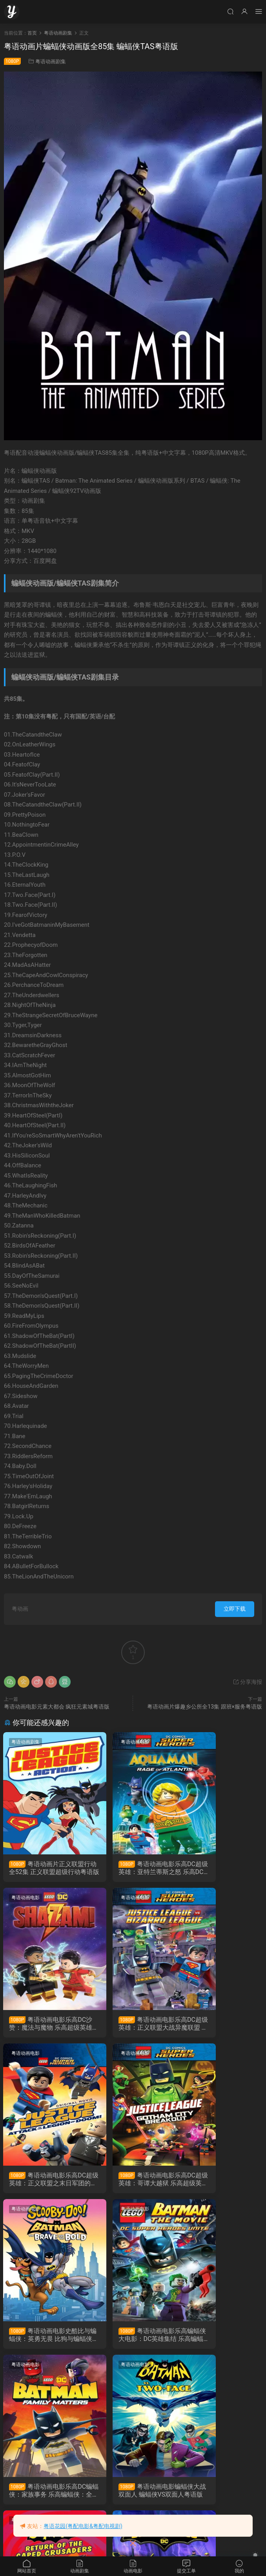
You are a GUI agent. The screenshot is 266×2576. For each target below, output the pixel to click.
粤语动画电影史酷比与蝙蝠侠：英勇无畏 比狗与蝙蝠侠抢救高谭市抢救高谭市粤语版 (44, 2183)
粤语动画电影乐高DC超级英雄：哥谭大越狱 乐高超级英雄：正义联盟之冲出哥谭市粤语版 (221, 2025)
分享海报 (247, 1682)
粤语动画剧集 (50, 61)
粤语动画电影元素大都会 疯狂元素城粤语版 (56, 1706)
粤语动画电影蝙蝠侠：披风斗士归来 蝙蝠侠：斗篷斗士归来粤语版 (133, 2340)
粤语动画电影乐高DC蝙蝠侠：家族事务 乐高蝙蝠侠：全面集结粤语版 (221, 2183)
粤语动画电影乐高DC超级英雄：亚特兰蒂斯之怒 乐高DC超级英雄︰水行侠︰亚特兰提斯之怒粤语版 (133, 1868)
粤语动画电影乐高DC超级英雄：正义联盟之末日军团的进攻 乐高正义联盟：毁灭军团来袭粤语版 (133, 2025)
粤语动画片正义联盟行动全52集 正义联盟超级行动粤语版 (44, 1868)
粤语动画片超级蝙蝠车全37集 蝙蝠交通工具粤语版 (221, 2340)
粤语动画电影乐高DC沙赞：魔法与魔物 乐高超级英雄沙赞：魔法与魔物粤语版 (221, 1868)
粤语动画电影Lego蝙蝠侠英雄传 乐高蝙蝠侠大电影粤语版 (132, 2498)
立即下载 (235, 1609)
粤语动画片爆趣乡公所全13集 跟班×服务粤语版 (204, 1706)
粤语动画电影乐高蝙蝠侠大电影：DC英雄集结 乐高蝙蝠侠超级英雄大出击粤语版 (133, 2183)
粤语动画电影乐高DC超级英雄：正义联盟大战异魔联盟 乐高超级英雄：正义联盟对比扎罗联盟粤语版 (44, 2025)
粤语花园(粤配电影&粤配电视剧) (83, 2526)
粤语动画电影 (115, 1742)
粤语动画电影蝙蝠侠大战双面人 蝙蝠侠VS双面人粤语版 (44, 2340)
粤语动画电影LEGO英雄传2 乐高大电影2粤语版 (43, 2498)
